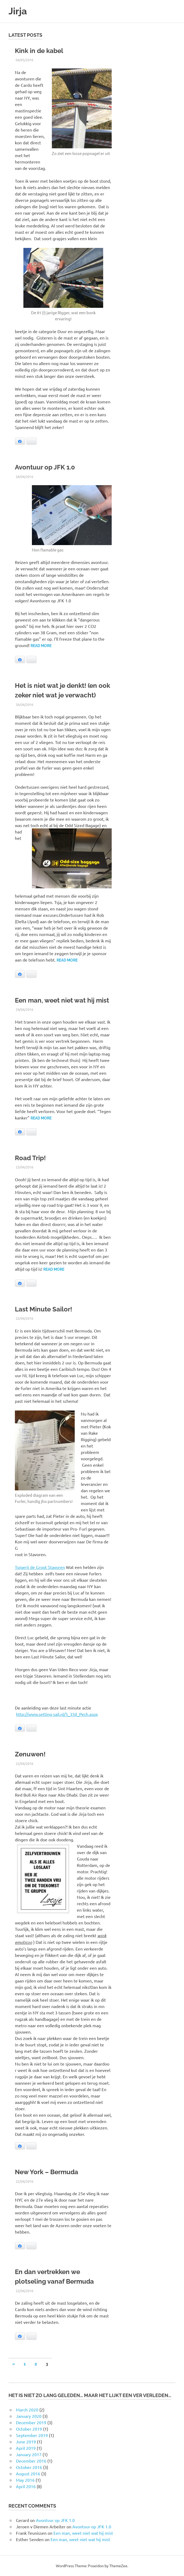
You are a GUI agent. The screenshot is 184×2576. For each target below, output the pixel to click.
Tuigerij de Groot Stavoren (40, 1567)
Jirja (18, 11)
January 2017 (28, 2454)
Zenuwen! (30, 1754)
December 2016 (31, 2460)
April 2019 (26, 2448)
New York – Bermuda (46, 2172)
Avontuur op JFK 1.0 (45, 467)
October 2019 (29, 2428)
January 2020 (28, 2416)
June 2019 (26, 2441)
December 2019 (31, 2422)
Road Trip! (30, 1158)
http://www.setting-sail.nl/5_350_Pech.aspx (57, 1714)
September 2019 (32, 2435)
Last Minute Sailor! (43, 1309)
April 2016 (26, 2486)
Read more (41, 646)
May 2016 (25, 2480)
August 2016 (28, 2473)
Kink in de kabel (39, 51)
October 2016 (29, 2467)
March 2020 (27, 2409)
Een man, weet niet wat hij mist (62, 1000)
